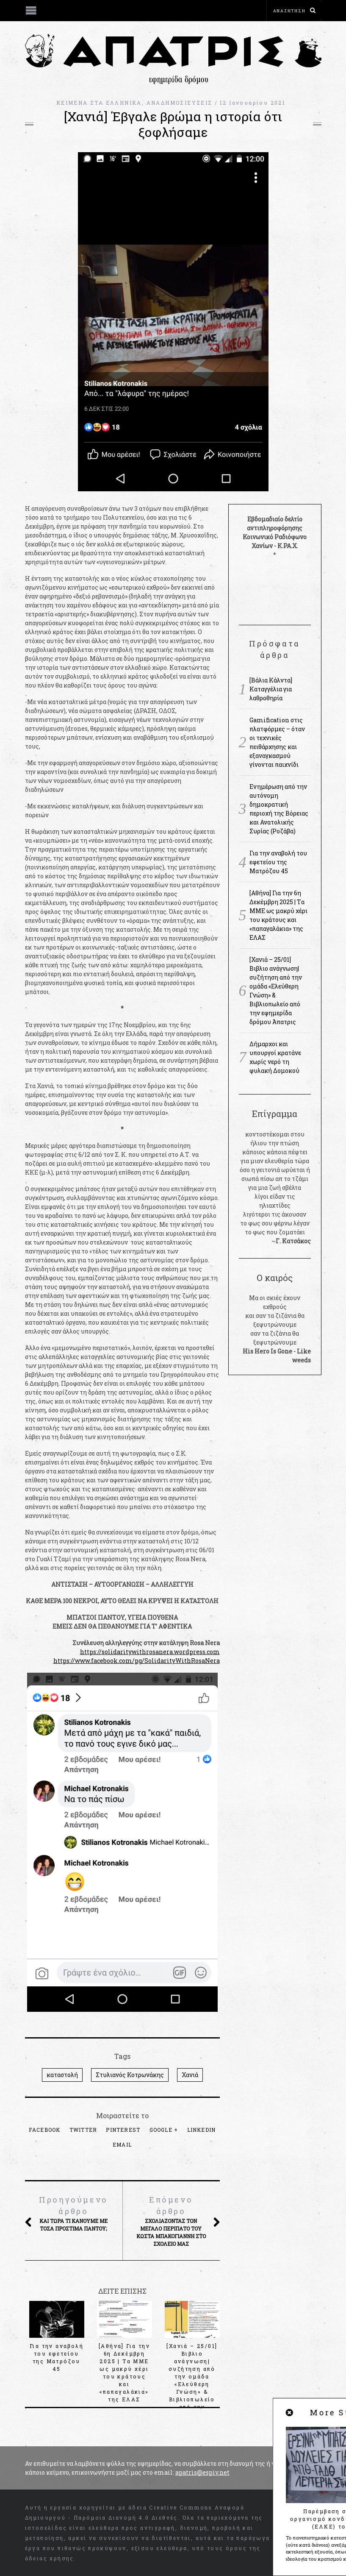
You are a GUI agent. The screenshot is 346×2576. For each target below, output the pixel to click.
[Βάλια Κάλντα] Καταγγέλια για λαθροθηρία (270, 689)
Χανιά (190, 2075)
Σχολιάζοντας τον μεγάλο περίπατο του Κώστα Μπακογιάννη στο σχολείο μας (171, 2220)
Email (122, 2144)
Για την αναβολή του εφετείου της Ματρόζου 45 (278, 862)
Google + (163, 2129)
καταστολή (62, 2075)
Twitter (83, 2129)
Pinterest (123, 2129)
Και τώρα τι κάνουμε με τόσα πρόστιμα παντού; (74, 2213)
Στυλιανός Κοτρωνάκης (130, 2075)
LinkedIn (201, 2129)
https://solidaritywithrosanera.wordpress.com (150, 1652)
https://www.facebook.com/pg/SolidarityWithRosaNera (136, 1661)
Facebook (45, 2129)
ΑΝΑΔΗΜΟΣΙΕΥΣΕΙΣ (180, 102)
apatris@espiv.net (202, 2472)
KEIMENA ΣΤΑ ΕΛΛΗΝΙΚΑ (99, 102)
